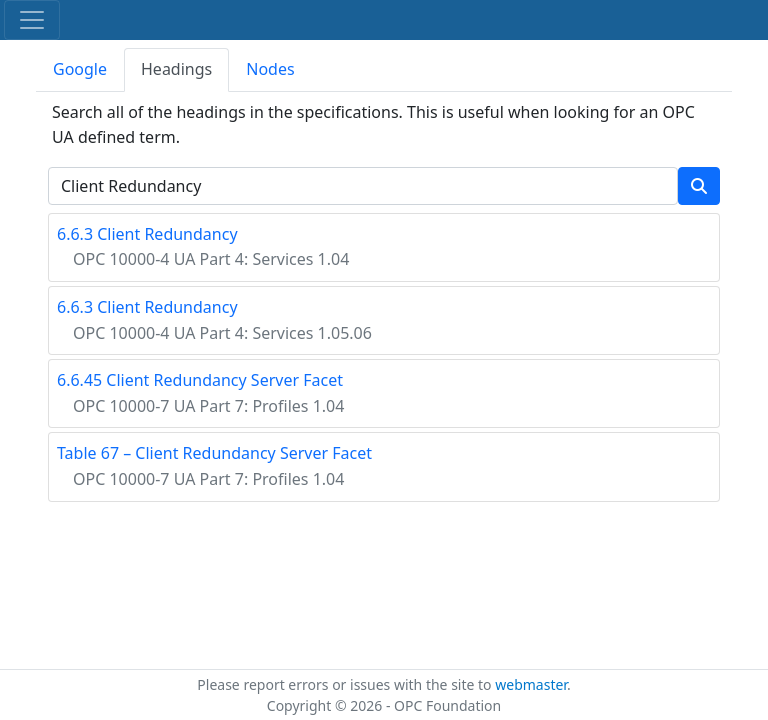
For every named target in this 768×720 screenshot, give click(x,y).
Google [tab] (80, 69)
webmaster (531, 684)
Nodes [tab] (270, 69)
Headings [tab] (176, 69)
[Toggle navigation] (32, 20)
